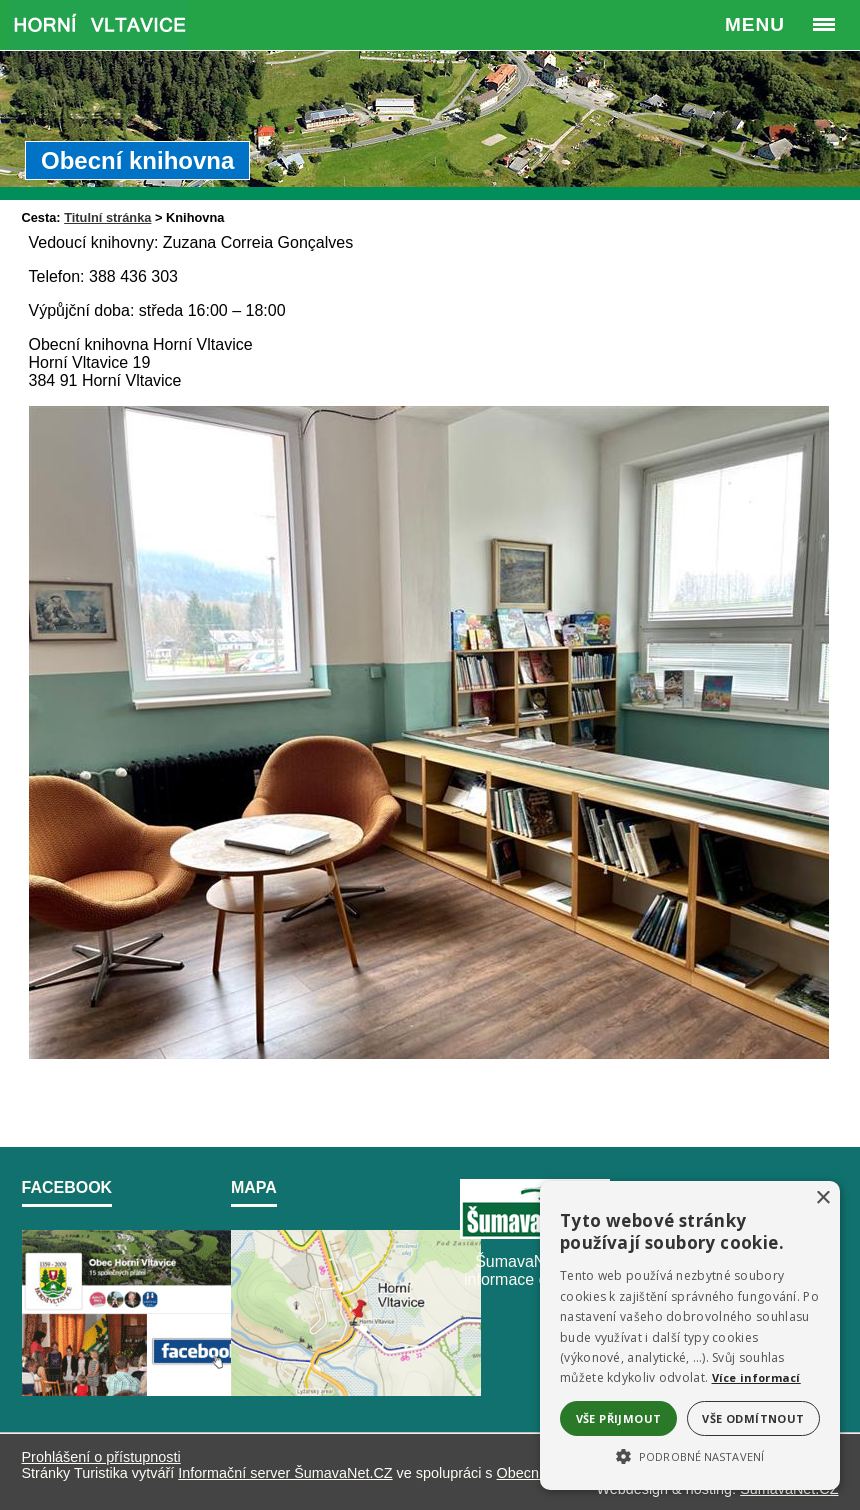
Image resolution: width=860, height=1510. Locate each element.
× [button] (822, 1198)
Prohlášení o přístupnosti (101, 1457)
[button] (690, 1455)
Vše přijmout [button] (619, 1418)
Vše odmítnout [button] (753, 1418)
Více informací (756, 1377)
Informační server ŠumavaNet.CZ (285, 1473)
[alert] (690, 1335)
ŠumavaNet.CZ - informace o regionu (534, 1270)
